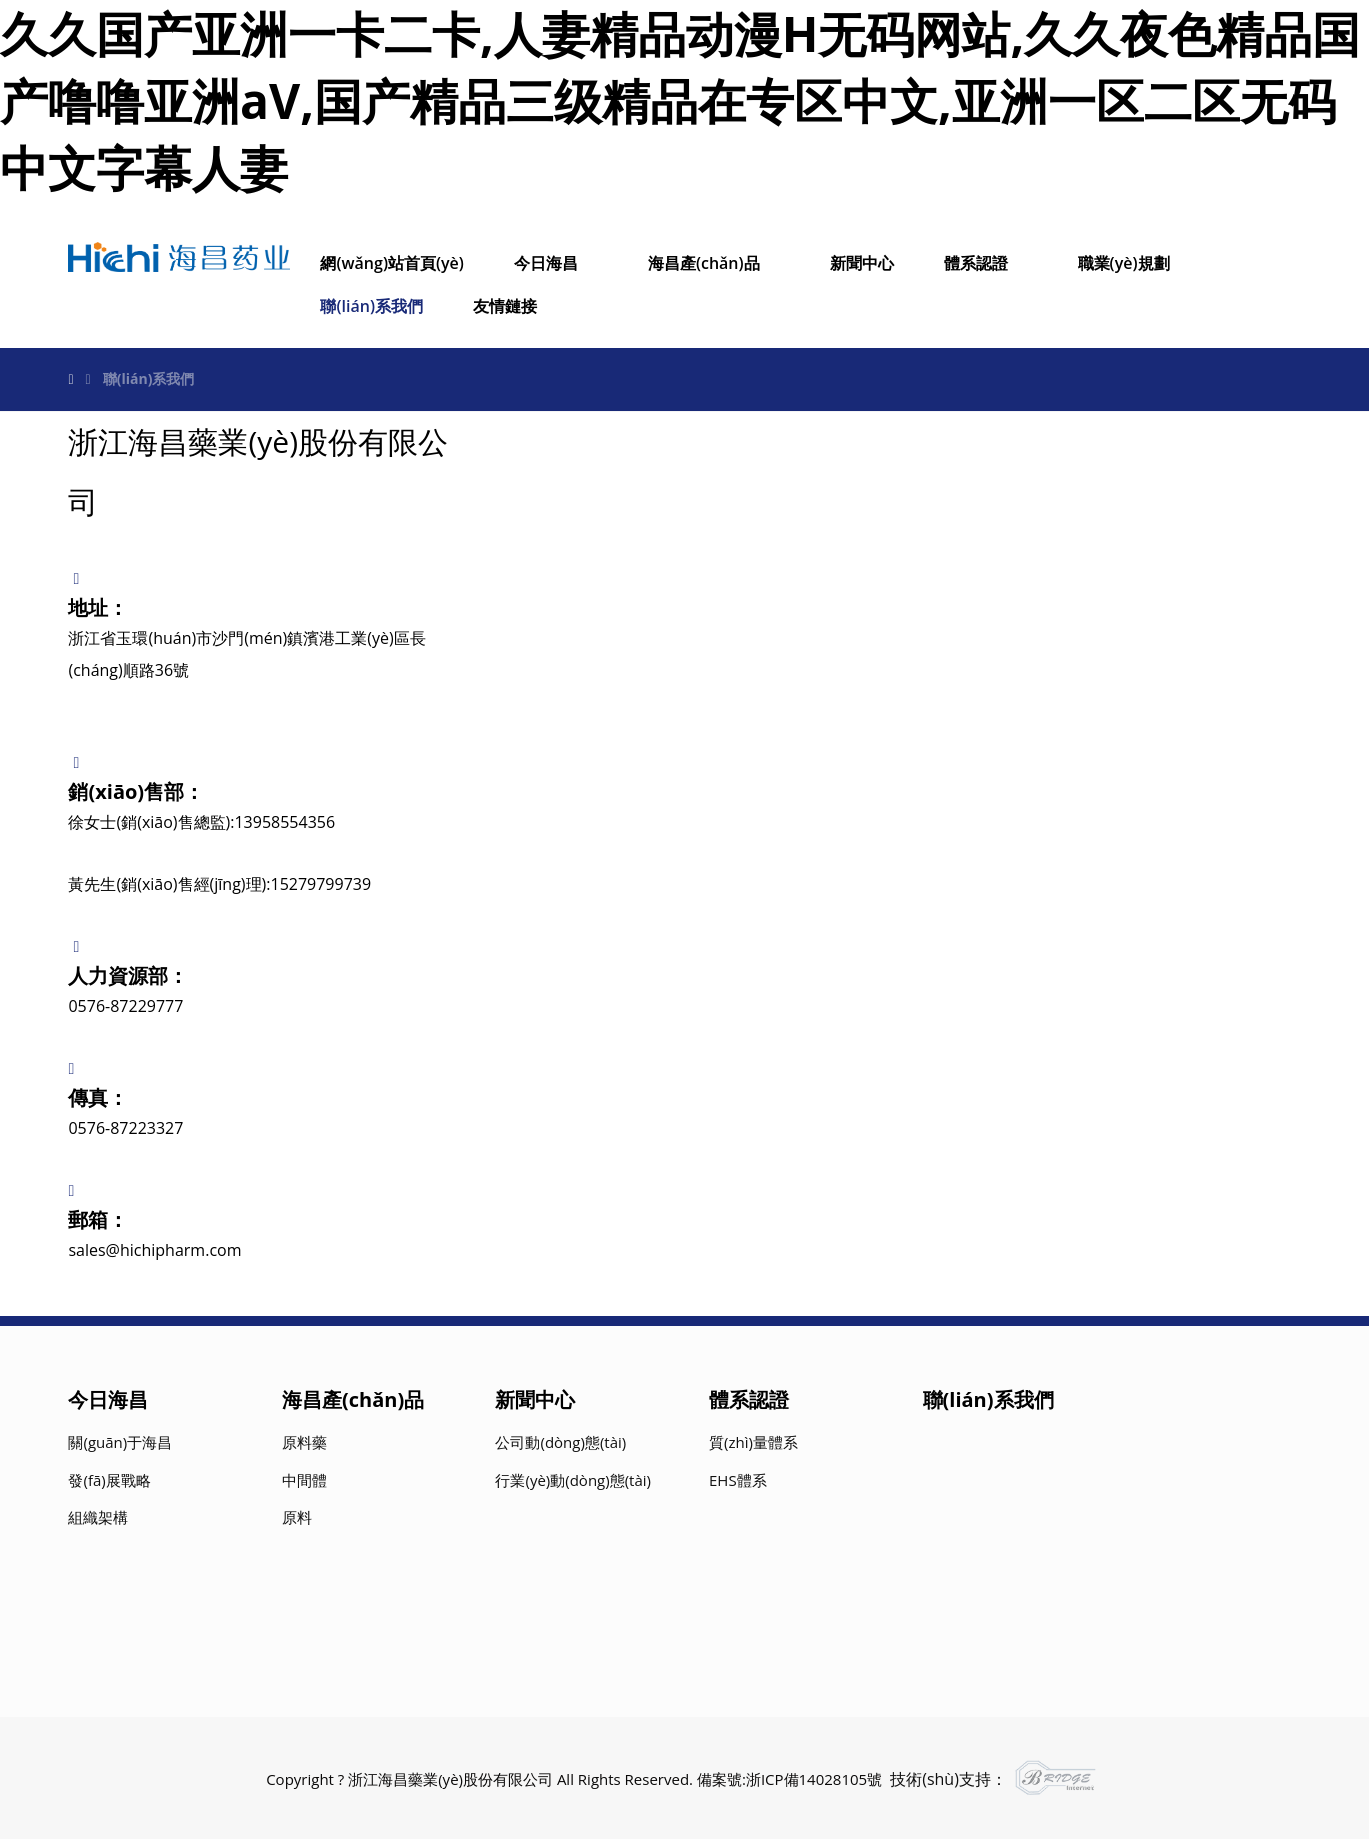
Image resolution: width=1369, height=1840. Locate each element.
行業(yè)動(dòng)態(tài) (573, 1481)
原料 (297, 1519)
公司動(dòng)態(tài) (560, 1444)
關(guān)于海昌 (120, 1444)
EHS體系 (738, 1481)
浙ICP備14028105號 (814, 1781)
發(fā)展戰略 (109, 1481)
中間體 (304, 1481)
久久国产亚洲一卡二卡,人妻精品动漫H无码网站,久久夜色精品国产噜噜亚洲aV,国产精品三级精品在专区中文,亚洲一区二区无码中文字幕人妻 (680, 100)
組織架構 (98, 1519)
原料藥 (304, 1444)
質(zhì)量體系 (753, 1444)
